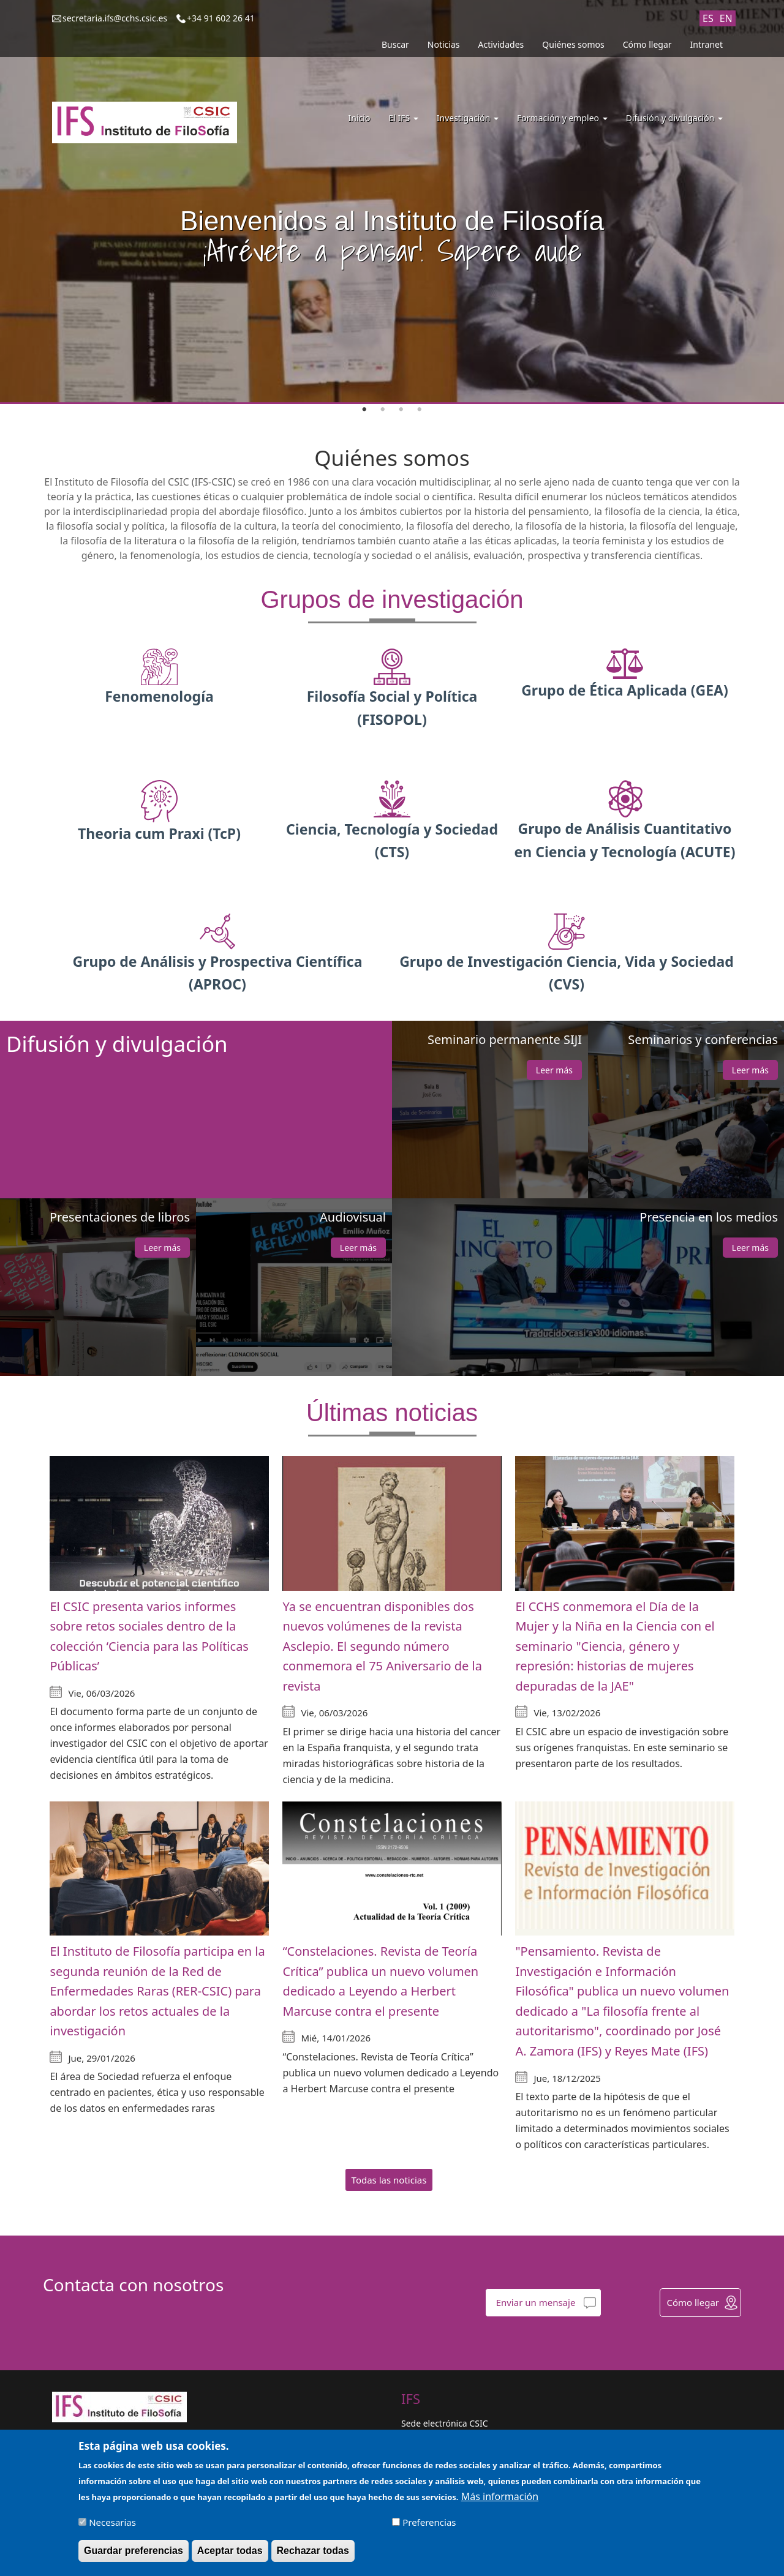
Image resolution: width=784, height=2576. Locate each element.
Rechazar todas (313, 2550)
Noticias (444, 44)
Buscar (395, 44)
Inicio (360, 118)
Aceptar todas (230, 2550)
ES (708, 18)
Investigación (468, 118)
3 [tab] (401, 410)
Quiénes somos (573, 44)
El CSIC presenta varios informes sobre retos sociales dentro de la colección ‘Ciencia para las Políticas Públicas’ (149, 1636)
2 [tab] (383, 410)
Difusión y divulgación (674, 118)
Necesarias (112, 2522)
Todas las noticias (389, 2180)
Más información (499, 2496)
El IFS (403, 118)
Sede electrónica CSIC (444, 2423)
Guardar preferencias (133, 2550)
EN (726, 18)
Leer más (554, 1070)
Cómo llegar (647, 44)
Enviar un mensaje (536, 2302)
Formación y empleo (562, 118)
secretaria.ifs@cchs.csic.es (114, 18)
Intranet (706, 44)
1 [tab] (364, 410)
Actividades (501, 44)
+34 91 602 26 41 (221, 18)
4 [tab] (419, 410)
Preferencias (429, 2522)
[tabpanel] (392, 202)
